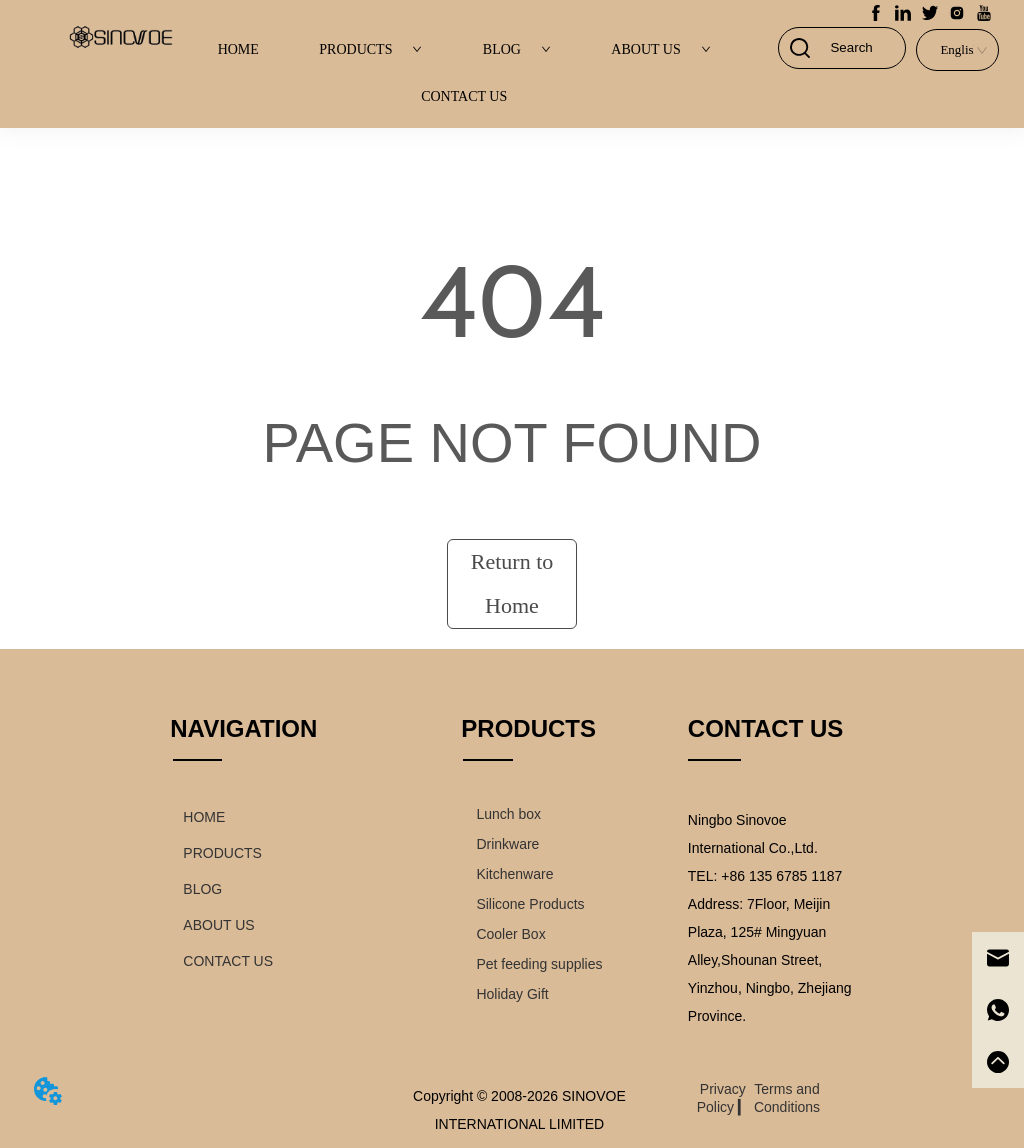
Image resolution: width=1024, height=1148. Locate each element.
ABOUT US (660, 49)
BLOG (517, 49)
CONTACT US (464, 96)
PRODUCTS (370, 49)
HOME (238, 49)
